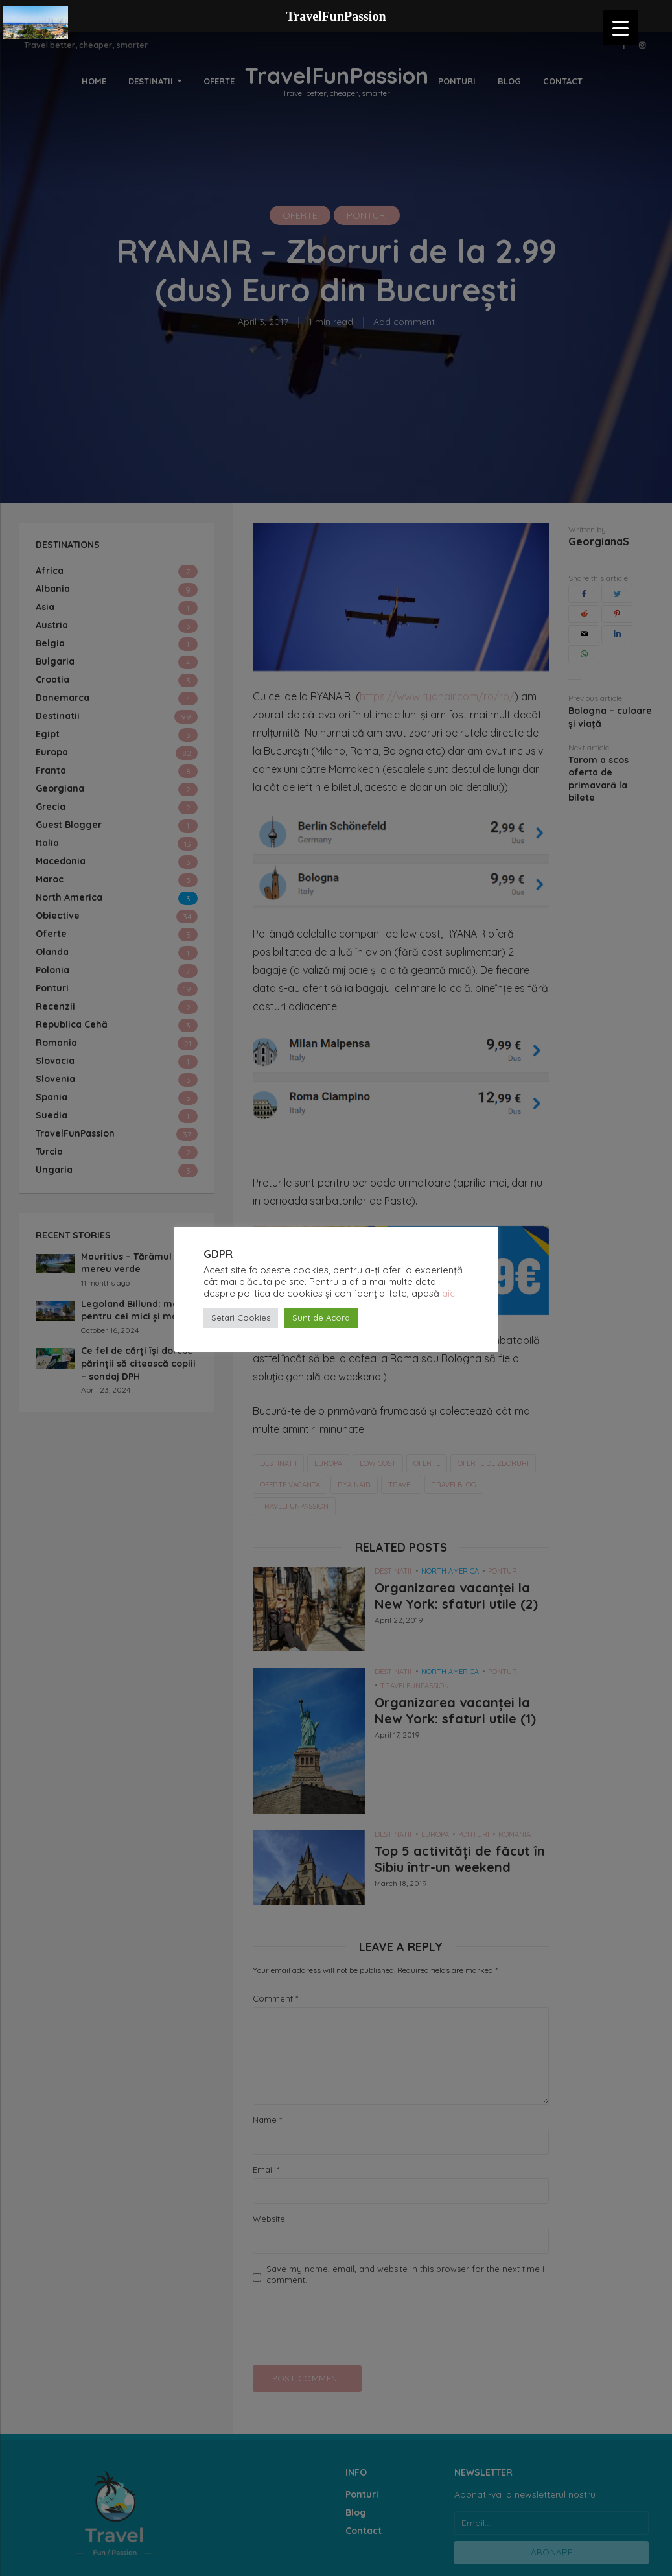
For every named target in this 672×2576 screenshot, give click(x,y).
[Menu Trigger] (620, 27)
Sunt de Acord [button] (321, 1317)
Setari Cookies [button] (240, 1317)
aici (449, 1293)
